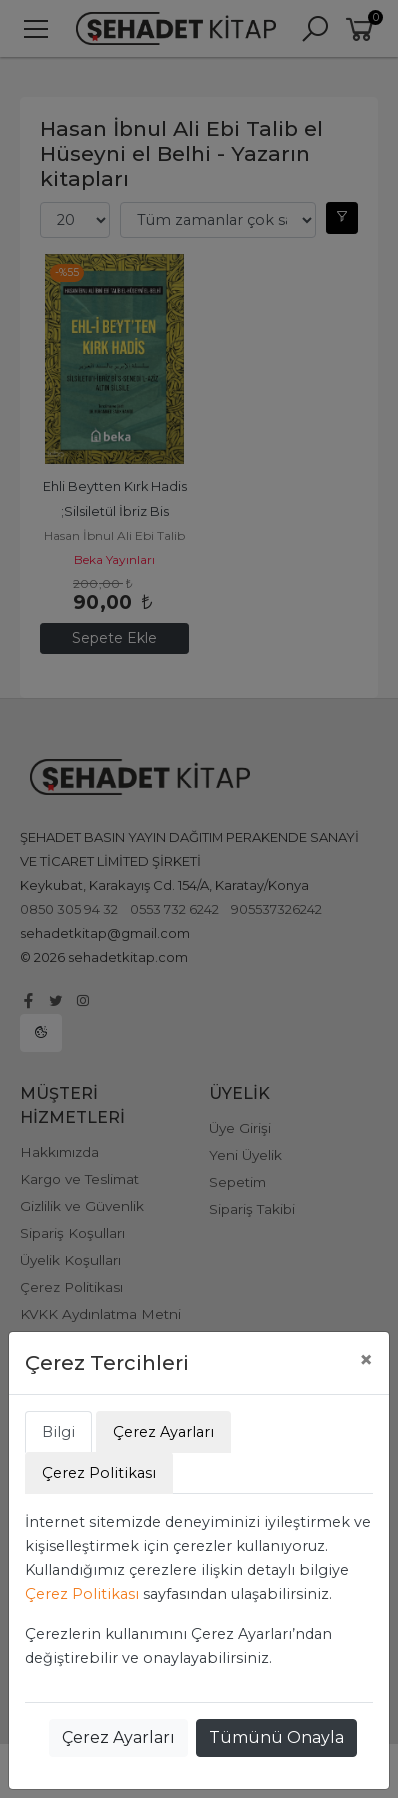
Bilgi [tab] (58, 1432)
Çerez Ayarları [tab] (163, 1432)
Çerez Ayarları (118, 1737)
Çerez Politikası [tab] (99, 1473)
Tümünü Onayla (276, 1737)
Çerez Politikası (82, 1594)
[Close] (366, 1360)
